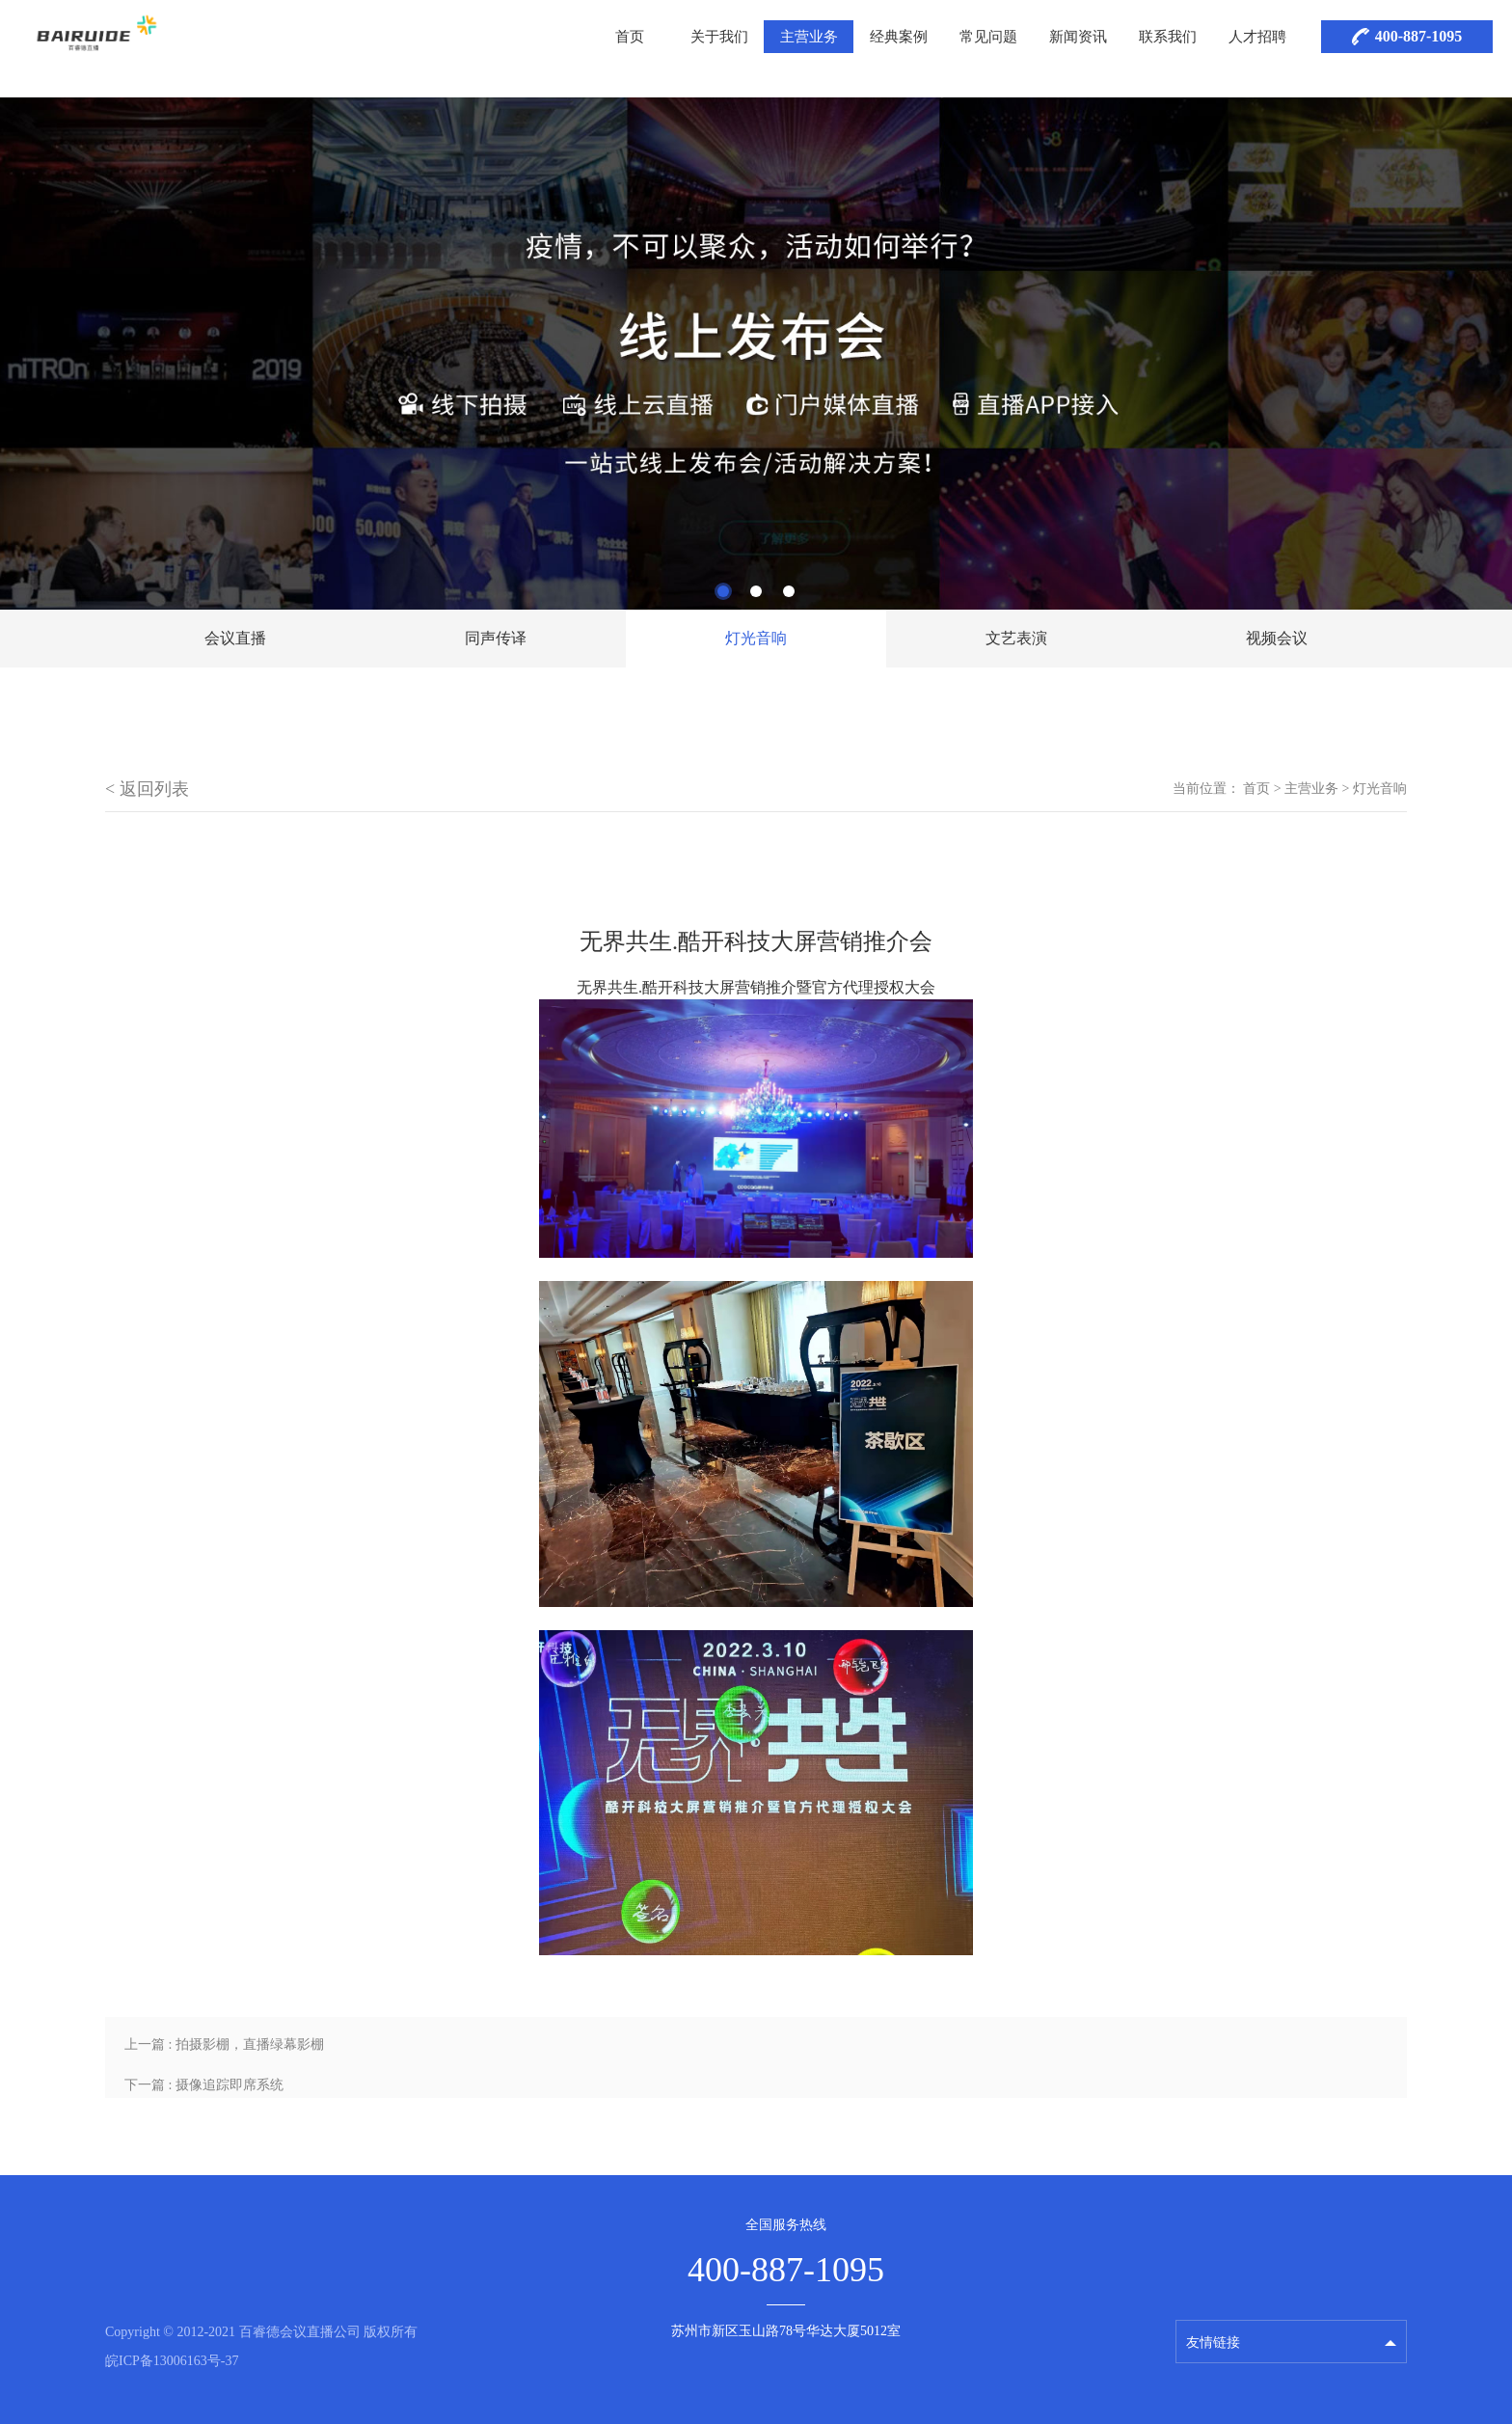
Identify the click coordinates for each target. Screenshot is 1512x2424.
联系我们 (1168, 36)
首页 (629, 36)
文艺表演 (1016, 638)
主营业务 (809, 36)
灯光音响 (756, 638)
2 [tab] (756, 591)
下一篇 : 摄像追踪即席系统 (204, 2085)
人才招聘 (1257, 36)
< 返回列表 (147, 789)
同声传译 (495, 638)
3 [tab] (789, 591)
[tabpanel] (756, 353)
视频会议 (1277, 638)
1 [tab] (723, 591)
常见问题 (988, 36)
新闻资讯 (1078, 36)
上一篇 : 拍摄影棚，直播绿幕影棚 (224, 2044)
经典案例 (899, 36)
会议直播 (235, 638)
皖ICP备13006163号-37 (171, 2361)
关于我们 (719, 36)
